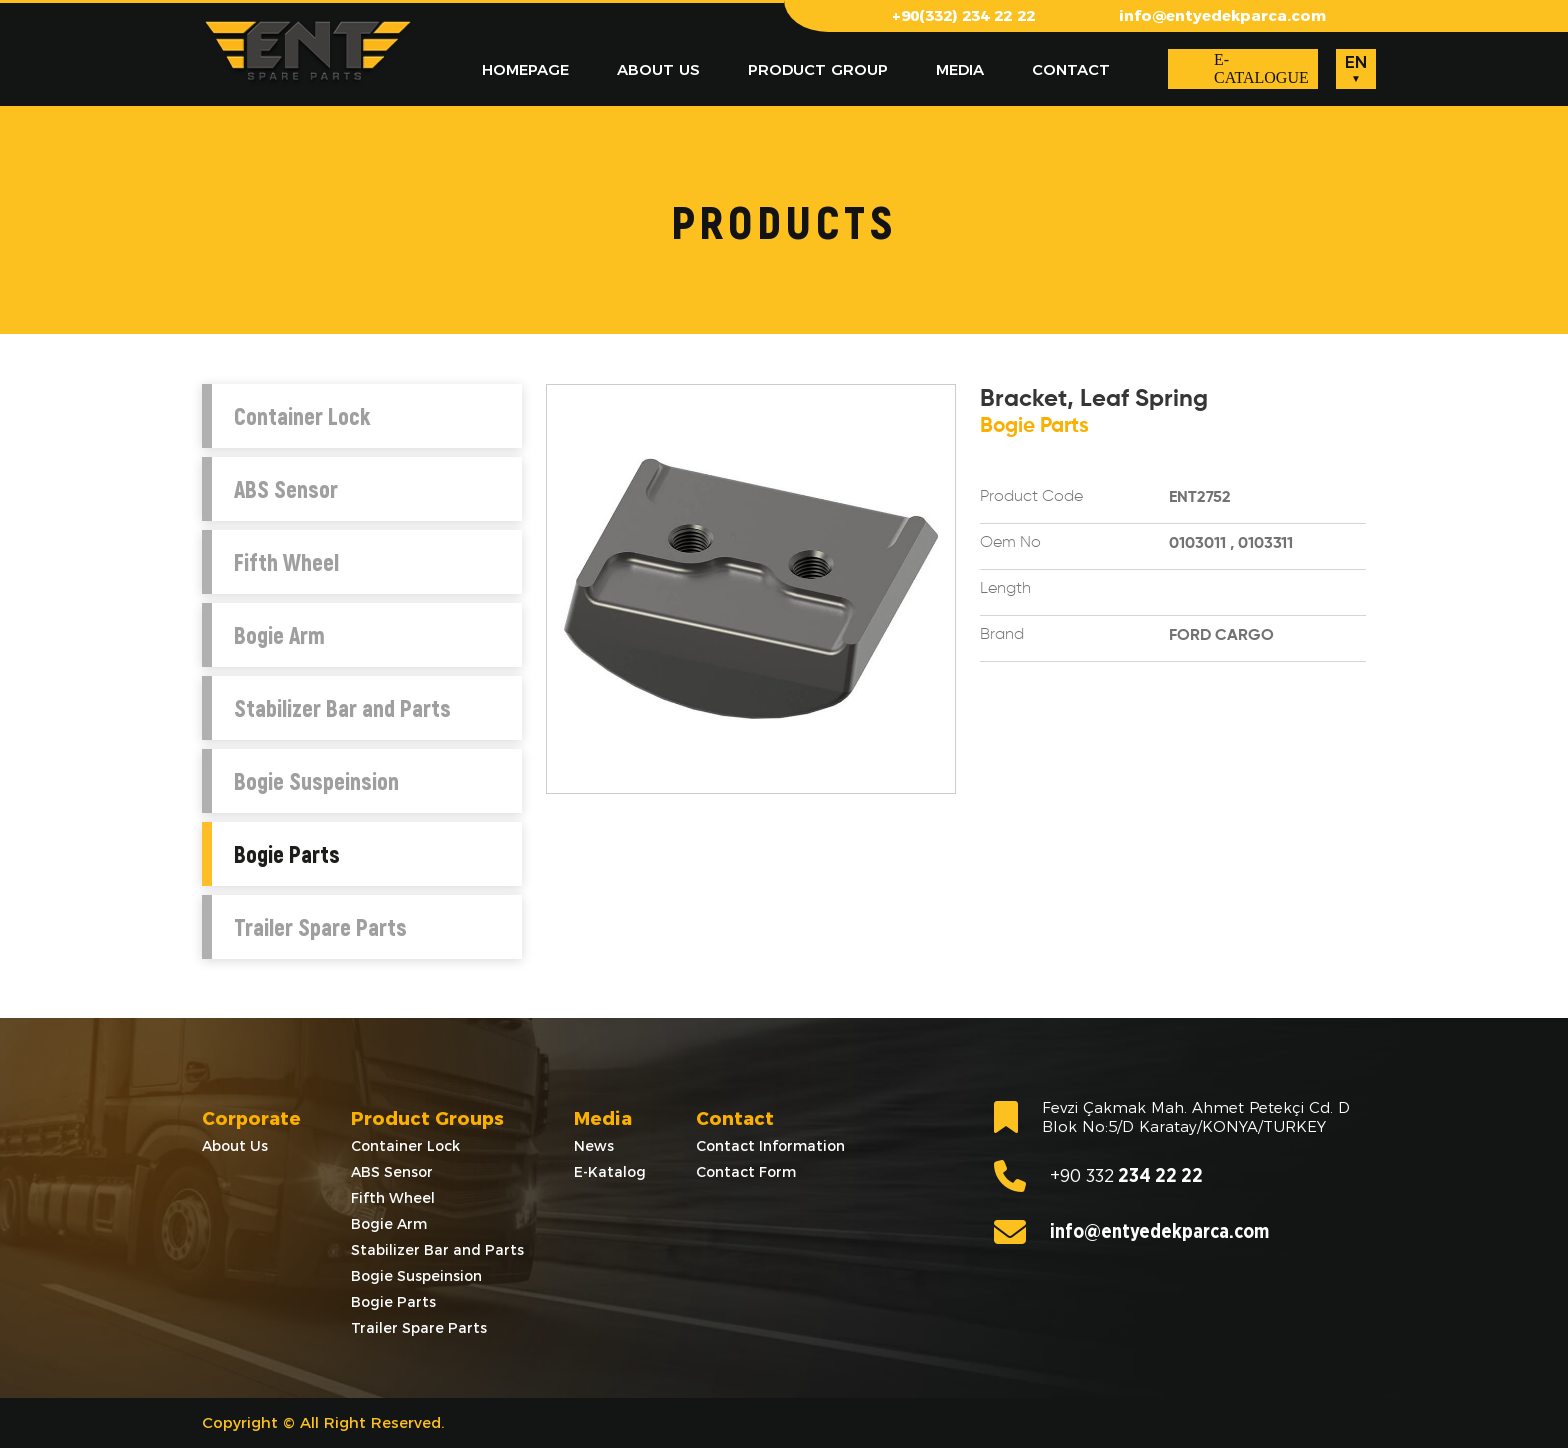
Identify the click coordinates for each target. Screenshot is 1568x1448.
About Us (235, 1146)
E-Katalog (610, 1172)
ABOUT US (658, 69)
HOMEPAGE (525, 69)
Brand (1002, 635)
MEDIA (960, 69)
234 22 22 (1098, 1176)
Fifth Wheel (286, 562)
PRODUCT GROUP (818, 69)
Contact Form (746, 1172)
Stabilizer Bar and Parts (342, 708)
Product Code (1031, 497)
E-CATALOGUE (1261, 68)
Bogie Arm (279, 635)
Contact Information (770, 1146)
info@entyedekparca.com (1222, 15)
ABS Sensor (286, 489)
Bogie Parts (287, 854)
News (594, 1146)
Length (1005, 589)
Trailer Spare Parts (320, 927)
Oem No (1010, 543)
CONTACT (1071, 69)
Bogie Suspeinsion (316, 781)
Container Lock (302, 416)
